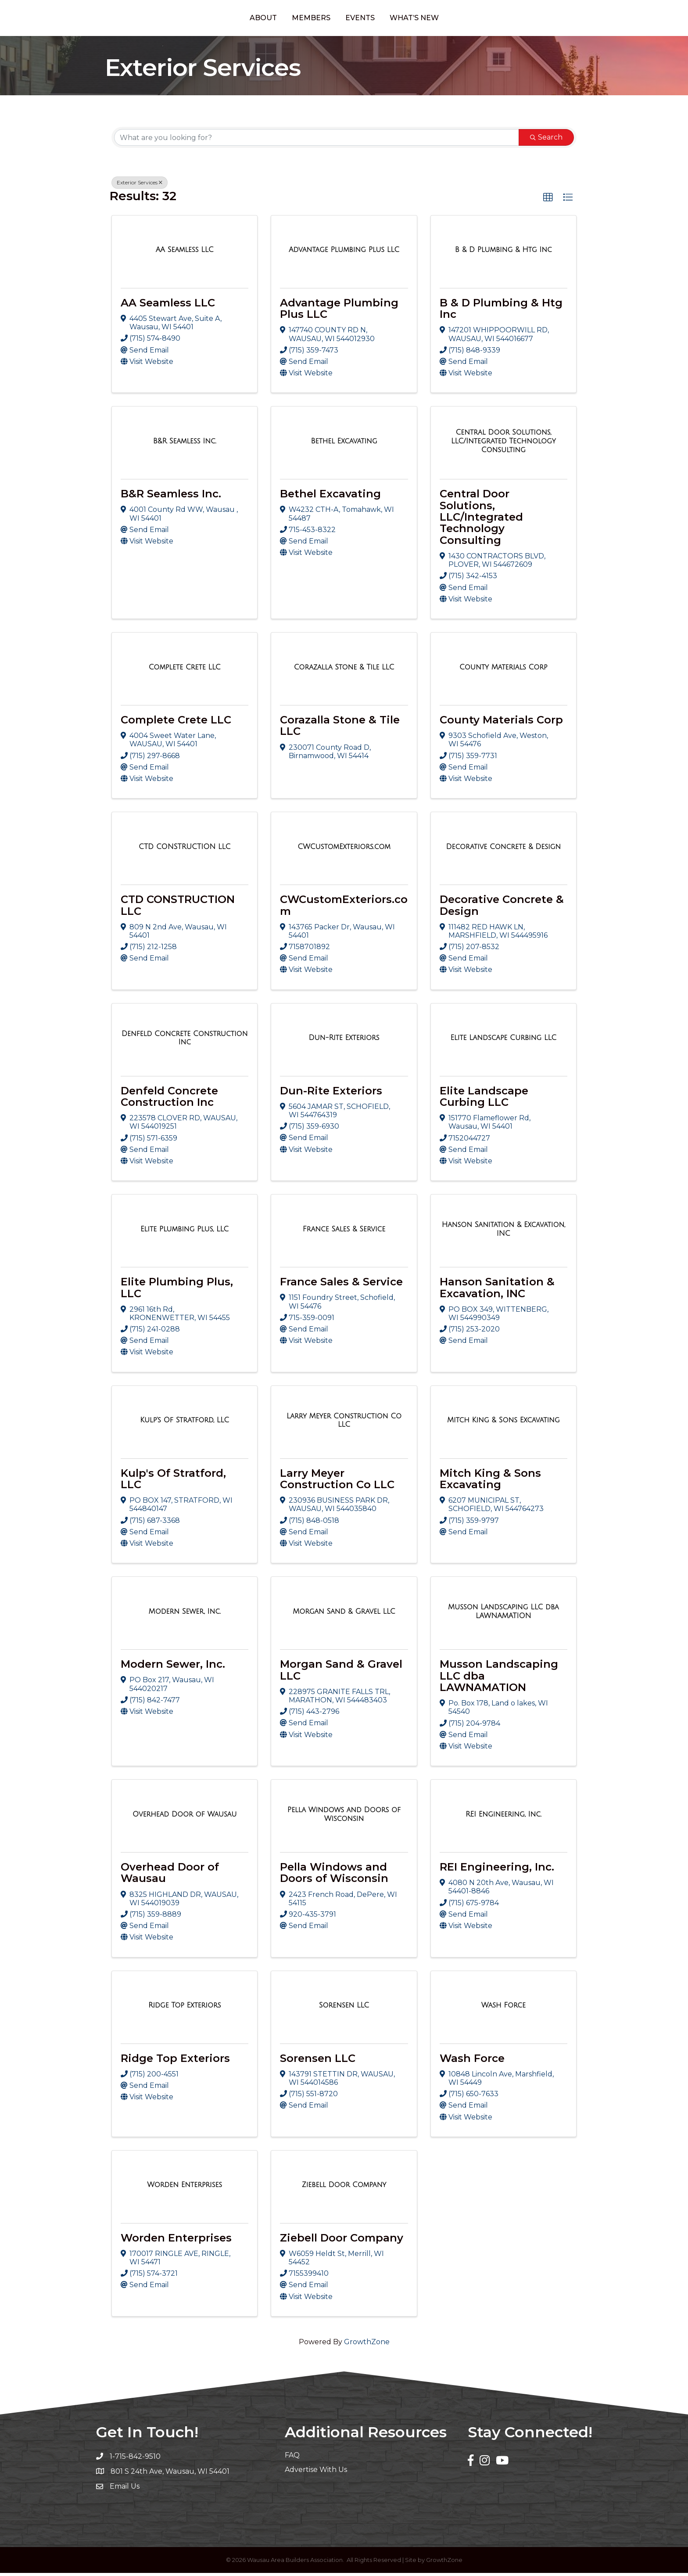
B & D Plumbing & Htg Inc (501, 311)
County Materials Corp (501, 723)
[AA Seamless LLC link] (185, 253)
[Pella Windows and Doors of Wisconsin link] (344, 1817)
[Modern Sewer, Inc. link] (185, 1614)
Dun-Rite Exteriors (331, 1093)
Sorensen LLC (317, 2061)
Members (275, 19)
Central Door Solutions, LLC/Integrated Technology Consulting (481, 520)
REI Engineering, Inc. (497, 1870)
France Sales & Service (341, 1285)
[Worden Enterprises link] (184, 2188)
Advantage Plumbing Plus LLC (339, 311)
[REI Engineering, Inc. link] (503, 1817)
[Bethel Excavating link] (344, 444)
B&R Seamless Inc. (171, 497)
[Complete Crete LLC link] (185, 670)
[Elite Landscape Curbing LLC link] (504, 1041)
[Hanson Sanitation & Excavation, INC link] (503, 1232)
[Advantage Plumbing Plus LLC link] (344, 253)
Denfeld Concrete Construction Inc (169, 1099)
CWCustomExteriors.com (344, 908)
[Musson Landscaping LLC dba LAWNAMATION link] (503, 1614)
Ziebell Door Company (341, 2240)
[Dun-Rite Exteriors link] (344, 1041)
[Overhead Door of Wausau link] (185, 1817)
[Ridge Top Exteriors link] (184, 2008)
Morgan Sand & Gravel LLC (341, 1673)
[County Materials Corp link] (503, 670)
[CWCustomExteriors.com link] (343, 849)
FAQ (292, 2458)
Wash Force (472, 2061)
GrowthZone (367, 2345)
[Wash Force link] (503, 2008)
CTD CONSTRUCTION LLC (178, 908)
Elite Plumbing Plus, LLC (177, 1291)
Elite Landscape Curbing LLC (484, 1099)
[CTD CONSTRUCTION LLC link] (184, 849)
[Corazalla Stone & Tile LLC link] (344, 670)
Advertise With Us (316, 2473)
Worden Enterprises (176, 2240)
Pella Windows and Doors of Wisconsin (334, 1876)
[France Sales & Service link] (344, 1232)
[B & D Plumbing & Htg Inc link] (503, 253)
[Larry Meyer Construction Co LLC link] (344, 1423)
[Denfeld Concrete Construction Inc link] (184, 1041)
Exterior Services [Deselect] (139, 186)
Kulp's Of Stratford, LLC (173, 1482)
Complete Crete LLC (176, 723)
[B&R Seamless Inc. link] (184, 444)
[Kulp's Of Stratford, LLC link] (184, 1423)
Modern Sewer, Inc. (173, 1667)
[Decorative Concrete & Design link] (503, 849)
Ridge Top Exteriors (175, 2061)
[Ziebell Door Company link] (344, 2188)
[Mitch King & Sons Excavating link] (503, 1423)
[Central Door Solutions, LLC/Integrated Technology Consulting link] (503, 444)
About (227, 19)
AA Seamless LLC (168, 305)
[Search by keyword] (316, 141)
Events (396, 19)
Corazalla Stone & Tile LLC (340, 729)
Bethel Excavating (330, 497)
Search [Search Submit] (546, 141)
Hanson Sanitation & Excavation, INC (497, 1291)
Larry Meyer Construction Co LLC (337, 1482)
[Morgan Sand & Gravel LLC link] (344, 1614)
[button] (548, 201)
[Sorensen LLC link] (344, 2008)
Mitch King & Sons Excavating (490, 1482)
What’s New (450, 19)
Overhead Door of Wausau (170, 1876)
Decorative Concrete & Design (502, 908)
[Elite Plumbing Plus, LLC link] (184, 1232)
